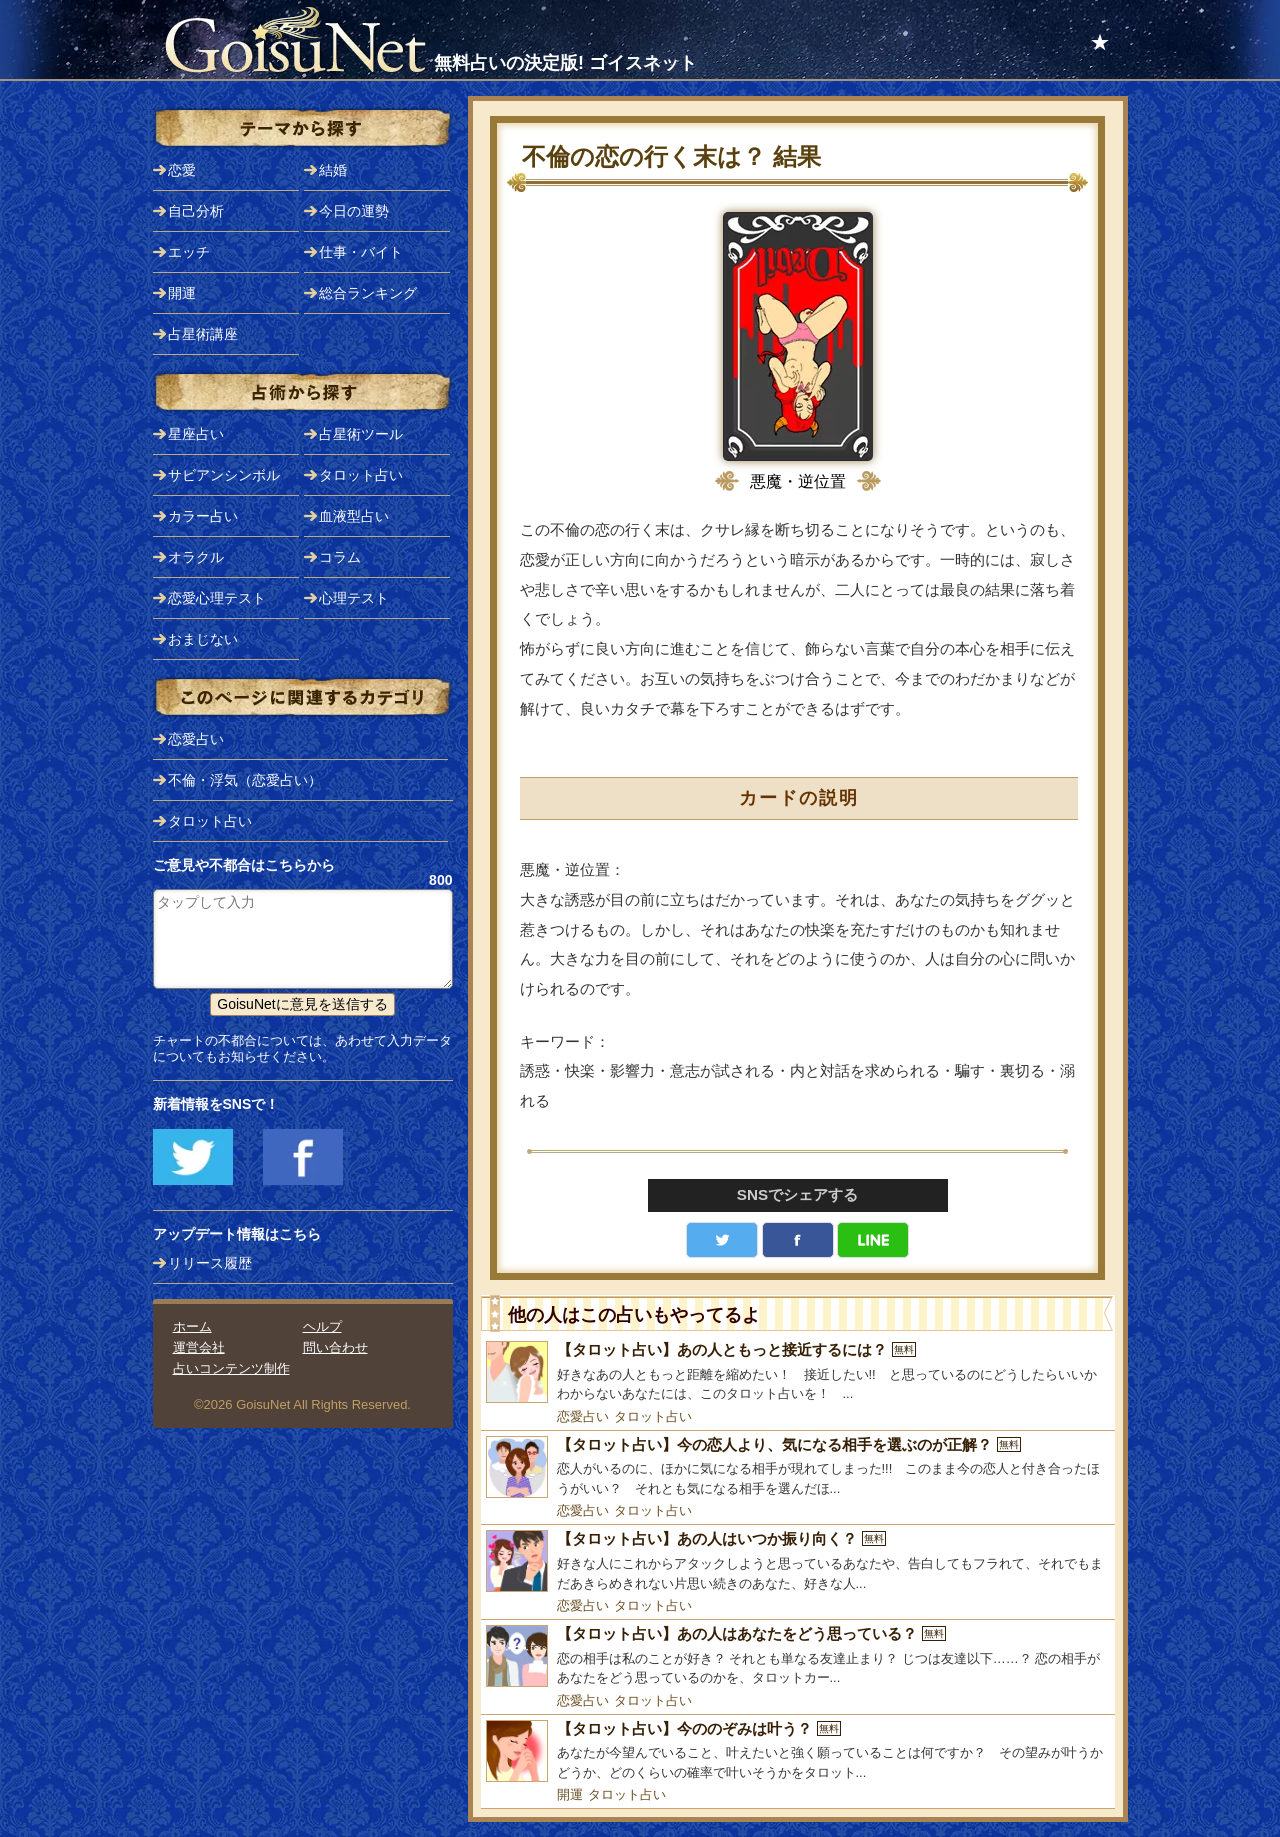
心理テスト (354, 598)
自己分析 (196, 211)
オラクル (196, 557)
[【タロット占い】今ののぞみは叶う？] (798, 1751)
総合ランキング (368, 293)
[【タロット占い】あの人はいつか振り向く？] (798, 1561)
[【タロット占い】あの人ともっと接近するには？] (798, 1372)
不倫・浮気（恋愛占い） (245, 780)
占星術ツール (361, 434)
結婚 (333, 170)
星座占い (196, 434)
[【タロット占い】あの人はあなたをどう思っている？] (798, 1656)
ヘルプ (322, 1326)
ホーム (192, 1326)
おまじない (203, 639)
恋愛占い (583, 1416)
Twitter (722, 1240)
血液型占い (354, 516)
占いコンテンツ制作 (231, 1368)
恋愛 (182, 170)
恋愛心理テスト (217, 598)
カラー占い (203, 516)
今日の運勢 (354, 211)
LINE (873, 1240)
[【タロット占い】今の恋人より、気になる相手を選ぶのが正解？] (798, 1467)
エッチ (189, 252)
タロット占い (653, 1416)
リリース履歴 (210, 1263)
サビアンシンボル (224, 475)
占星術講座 (203, 334)
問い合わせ (335, 1347)
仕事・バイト (361, 252)
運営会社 (199, 1347)
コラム (340, 557)
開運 (570, 1794)
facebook (798, 1240)
